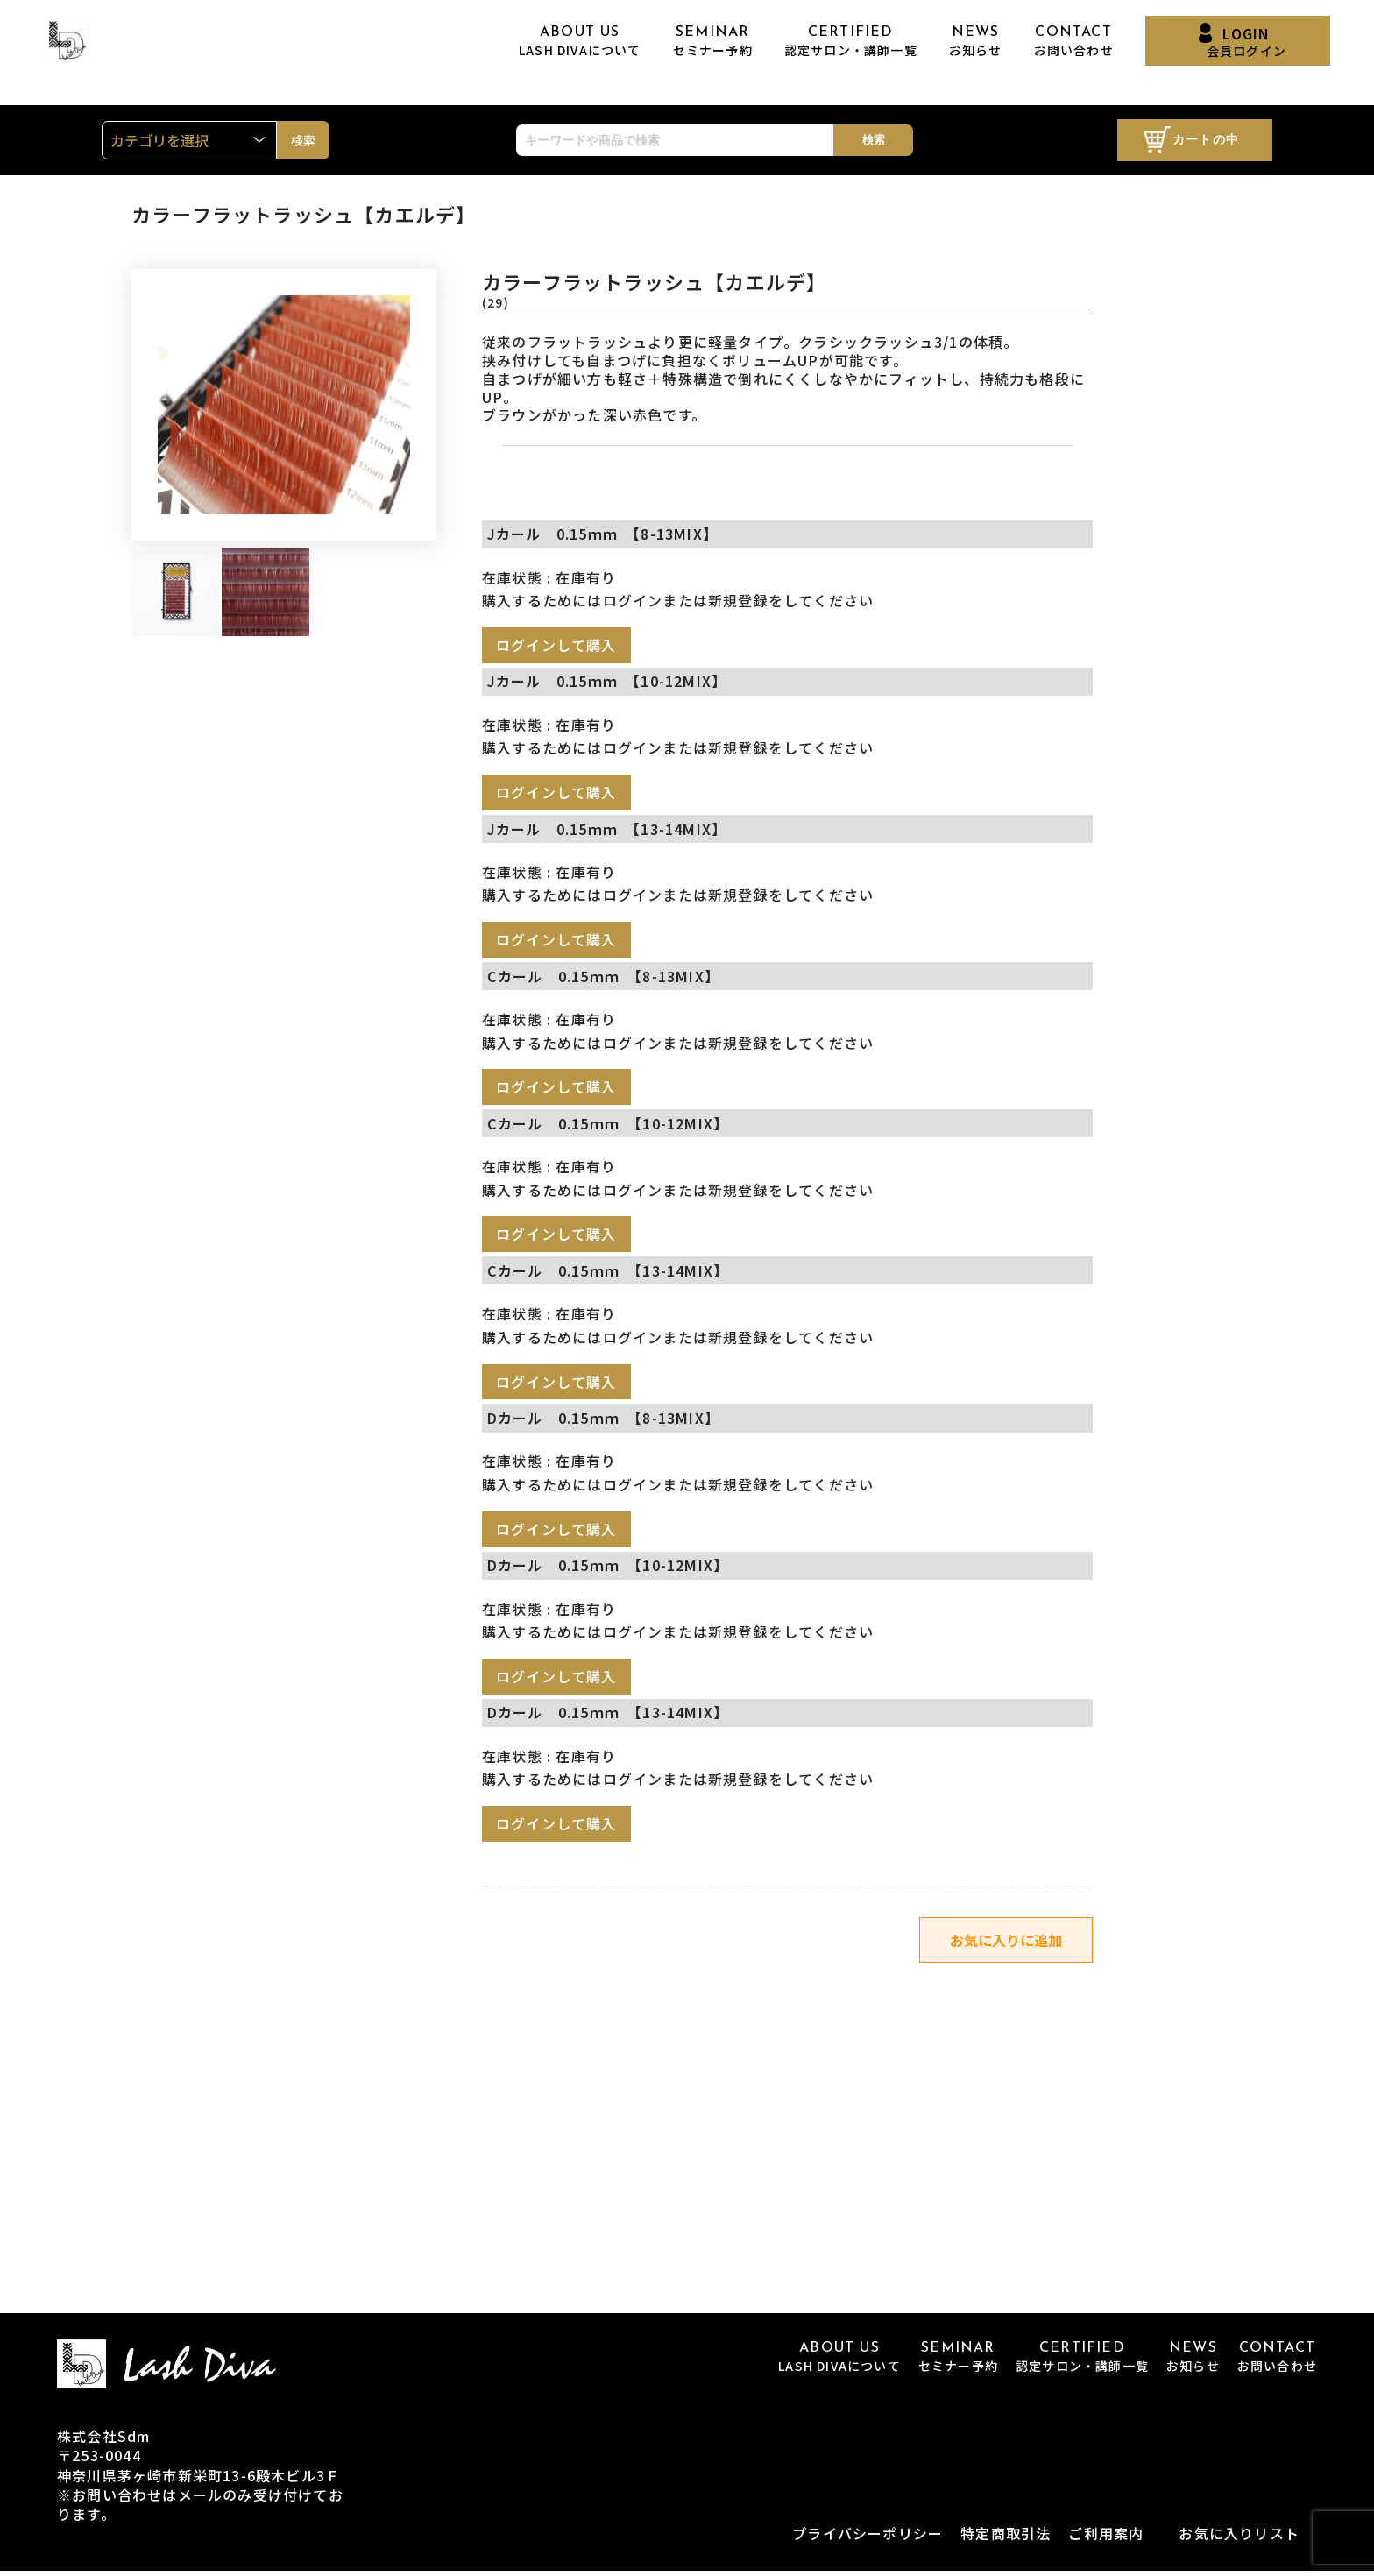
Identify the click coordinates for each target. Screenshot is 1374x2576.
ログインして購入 (556, 644)
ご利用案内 (1106, 2537)
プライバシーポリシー (867, 2537)
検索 (873, 139)
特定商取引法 (1005, 2537)
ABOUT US (580, 41)
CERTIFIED (850, 41)
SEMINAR (713, 41)
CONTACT (1074, 41)
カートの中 (1205, 140)
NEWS (975, 41)
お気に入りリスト (1239, 2537)
